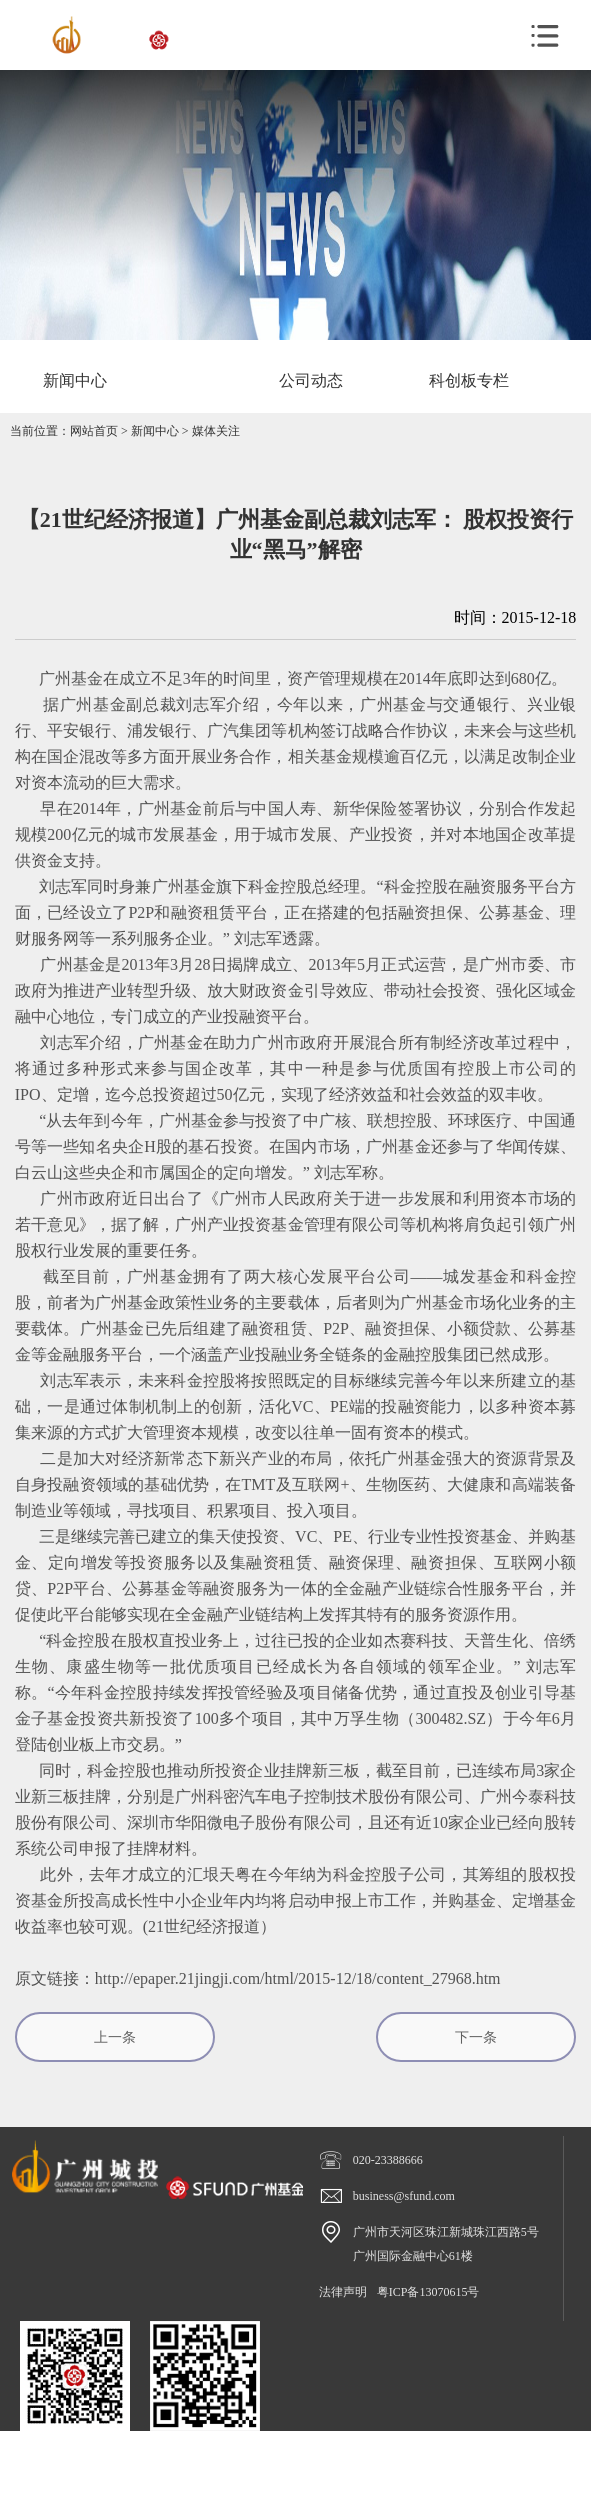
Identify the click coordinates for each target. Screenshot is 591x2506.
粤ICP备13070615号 (428, 2292)
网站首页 (94, 431)
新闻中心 (155, 431)
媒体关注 (216, 431)
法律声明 (343, 2292)
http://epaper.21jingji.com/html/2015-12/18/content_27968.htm (298, 1978)
